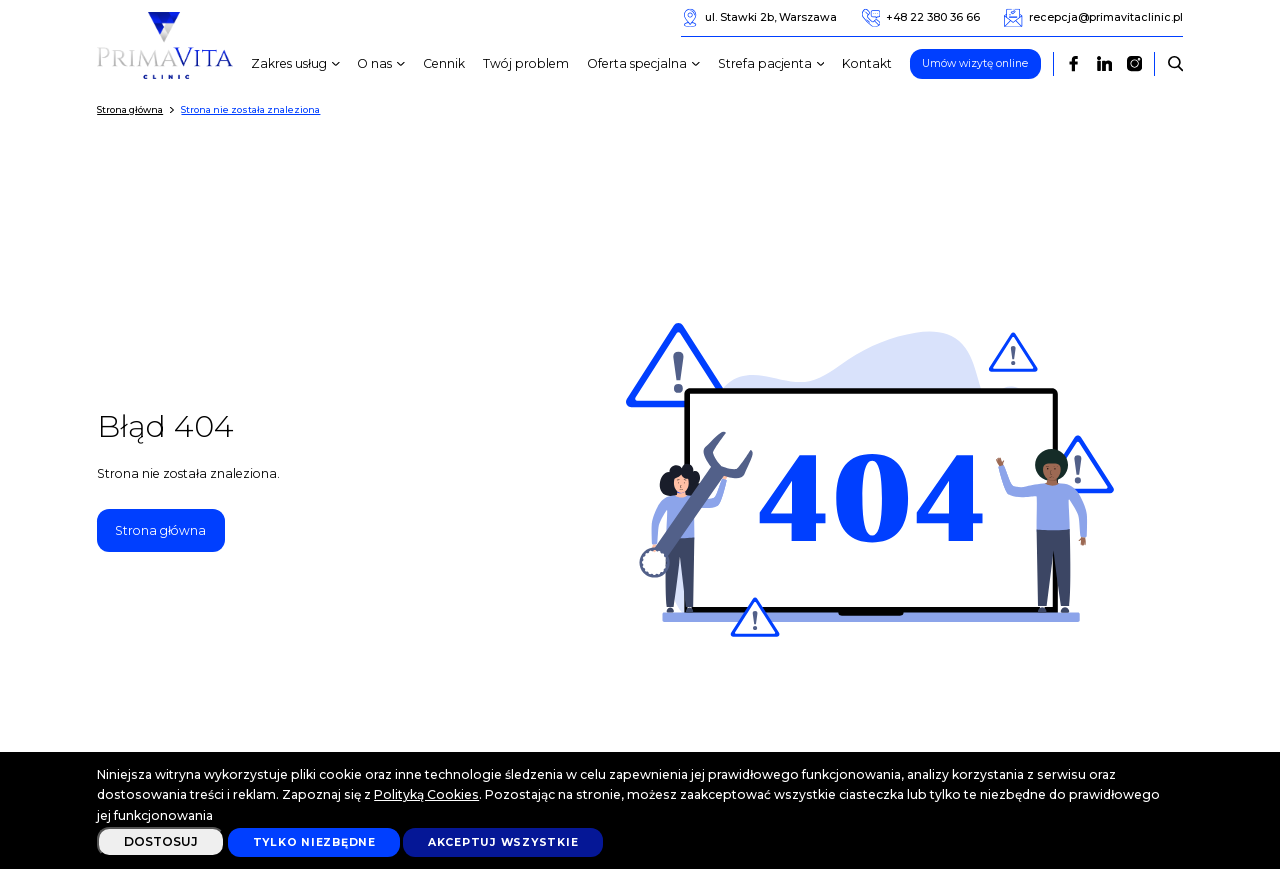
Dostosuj (161, 841)
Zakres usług (298, 64)
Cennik (444, 63)
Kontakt (867, 63)
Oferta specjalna (646, 64)
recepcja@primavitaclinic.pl (1093, 18)
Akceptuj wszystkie (503, 842)
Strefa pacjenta (774, 64)
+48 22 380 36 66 (921, 18)
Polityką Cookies (426, 794)
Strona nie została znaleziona (250, 109)
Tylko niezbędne (314, 842)
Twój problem (526, 63)
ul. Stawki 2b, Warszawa (759, 18)
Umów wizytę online (975, 63)
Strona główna (160, 530)
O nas (383, 64)
